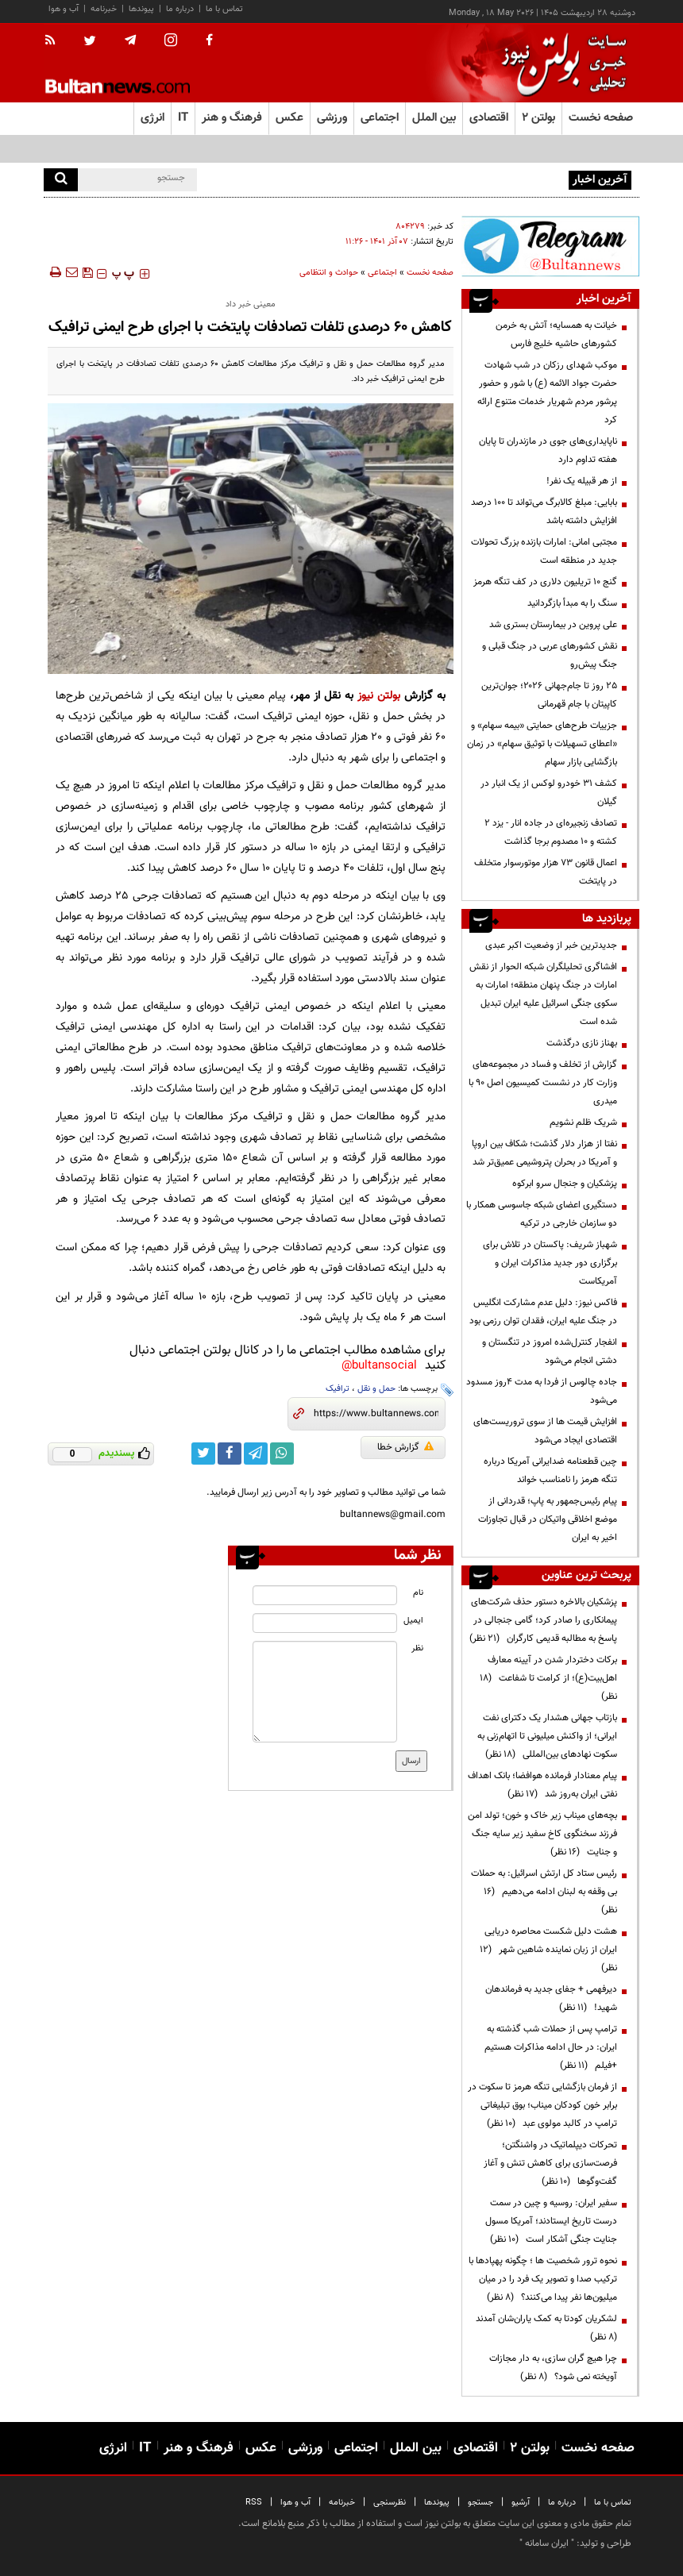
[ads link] (550, 246)
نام (418, 1593)
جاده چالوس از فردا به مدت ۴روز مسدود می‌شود (541, 1391)
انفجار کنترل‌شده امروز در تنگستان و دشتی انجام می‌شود (549, 1351)
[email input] (324, 1623)
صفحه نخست (601, 118)
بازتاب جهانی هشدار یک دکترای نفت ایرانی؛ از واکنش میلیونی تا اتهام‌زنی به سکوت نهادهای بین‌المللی (547, 1736)
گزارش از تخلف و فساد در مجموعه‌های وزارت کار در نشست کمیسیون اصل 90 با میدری (543, 1082)
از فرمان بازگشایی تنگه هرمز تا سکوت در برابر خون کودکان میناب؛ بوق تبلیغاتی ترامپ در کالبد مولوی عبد (542, 2105)
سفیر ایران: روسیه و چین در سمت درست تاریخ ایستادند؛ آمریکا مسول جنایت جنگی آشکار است (551, 2221)
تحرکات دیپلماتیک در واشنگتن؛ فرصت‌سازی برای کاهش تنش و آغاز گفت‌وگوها (550, 2163)
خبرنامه (104, 9)
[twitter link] (203, 1453)
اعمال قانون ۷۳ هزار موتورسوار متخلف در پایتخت (545, 872)
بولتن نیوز (378, 696)
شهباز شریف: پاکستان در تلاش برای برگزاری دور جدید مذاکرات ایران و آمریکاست (550, 1263)
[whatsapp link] (282, 1453)
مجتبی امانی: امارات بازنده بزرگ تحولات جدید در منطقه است (544, 551)
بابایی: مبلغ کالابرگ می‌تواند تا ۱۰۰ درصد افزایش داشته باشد (544, 511)
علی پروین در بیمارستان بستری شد (553, 625)
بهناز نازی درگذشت (581, 1043)
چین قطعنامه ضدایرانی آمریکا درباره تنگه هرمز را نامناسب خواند (550, 1470)
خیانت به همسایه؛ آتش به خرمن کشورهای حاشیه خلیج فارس (556, 334)
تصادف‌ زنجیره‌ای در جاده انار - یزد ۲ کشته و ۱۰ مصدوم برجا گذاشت (550, 832)
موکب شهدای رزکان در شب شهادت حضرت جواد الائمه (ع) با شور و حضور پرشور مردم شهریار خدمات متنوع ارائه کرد (547, 392)
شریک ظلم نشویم (583, 1122)
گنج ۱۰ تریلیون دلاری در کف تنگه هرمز (545, 582)
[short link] (376, 1414)
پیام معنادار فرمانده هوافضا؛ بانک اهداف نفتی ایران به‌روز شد (542, 1785)
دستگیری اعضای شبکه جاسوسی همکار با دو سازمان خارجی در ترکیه (541, 1214)
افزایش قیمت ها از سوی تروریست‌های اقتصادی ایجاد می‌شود (545, 1431)
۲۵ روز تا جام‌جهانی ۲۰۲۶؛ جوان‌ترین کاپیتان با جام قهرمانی (549, 695)
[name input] (324, 1595)
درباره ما (180, 9)
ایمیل (413, 1620)
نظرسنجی (389, 2502)
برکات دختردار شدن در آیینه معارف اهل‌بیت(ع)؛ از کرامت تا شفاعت (548, 1678)
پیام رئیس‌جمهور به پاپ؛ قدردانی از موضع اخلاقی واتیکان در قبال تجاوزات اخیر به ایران (547, 1519)
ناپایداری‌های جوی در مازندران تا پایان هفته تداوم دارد (548, 450)
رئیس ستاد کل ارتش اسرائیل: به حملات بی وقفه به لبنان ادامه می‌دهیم (544, 1891)
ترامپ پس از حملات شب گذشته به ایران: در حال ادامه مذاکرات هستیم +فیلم (550, 2047)
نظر (417, 1648)
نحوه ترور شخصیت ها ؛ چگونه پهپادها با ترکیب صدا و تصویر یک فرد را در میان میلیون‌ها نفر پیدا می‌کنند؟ (543, 2279)
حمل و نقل (376, 1389)
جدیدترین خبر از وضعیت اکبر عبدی (551, 945)
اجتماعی (382, 272)
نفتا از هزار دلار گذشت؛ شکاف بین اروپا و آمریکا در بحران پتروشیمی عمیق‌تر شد (544, 1153)
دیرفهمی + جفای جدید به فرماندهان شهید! (551, 1998)
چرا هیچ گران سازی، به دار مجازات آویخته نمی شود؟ (553, 2367)
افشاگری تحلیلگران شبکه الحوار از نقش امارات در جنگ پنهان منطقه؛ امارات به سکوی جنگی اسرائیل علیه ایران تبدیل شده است (543, 994)
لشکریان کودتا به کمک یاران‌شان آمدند (544, 2328)
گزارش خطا (405, 1447)
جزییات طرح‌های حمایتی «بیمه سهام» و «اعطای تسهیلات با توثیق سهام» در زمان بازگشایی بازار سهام (542, 743)
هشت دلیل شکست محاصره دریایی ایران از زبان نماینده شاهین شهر (548, 1949)
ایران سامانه (547, 2543)
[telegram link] (256, 1453)
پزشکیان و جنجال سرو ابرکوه (564, 1183)
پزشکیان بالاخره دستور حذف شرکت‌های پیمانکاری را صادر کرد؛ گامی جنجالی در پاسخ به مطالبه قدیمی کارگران (543, 1620)
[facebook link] (229, 1453)
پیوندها (141, 9)
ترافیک (337, 1389)
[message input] (324, 1691)
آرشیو (520, 2502)
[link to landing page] (559, 63)
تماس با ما (224, 9)
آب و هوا (63, 9)
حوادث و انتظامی (328, 272)
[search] (61, 179)
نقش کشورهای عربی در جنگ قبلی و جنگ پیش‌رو (549, 655)
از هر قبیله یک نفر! (581, 481)
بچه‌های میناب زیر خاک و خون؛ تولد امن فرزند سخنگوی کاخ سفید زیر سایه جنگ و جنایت (542, 1833)
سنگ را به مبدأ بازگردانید (572, 603)
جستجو (480, 2502)
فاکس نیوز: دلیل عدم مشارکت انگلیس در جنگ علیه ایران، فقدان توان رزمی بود (543, 1312)
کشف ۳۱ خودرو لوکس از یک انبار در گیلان (548, 792)
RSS (253, 2502)
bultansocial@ (379, 1366)
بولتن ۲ (538, 118)
